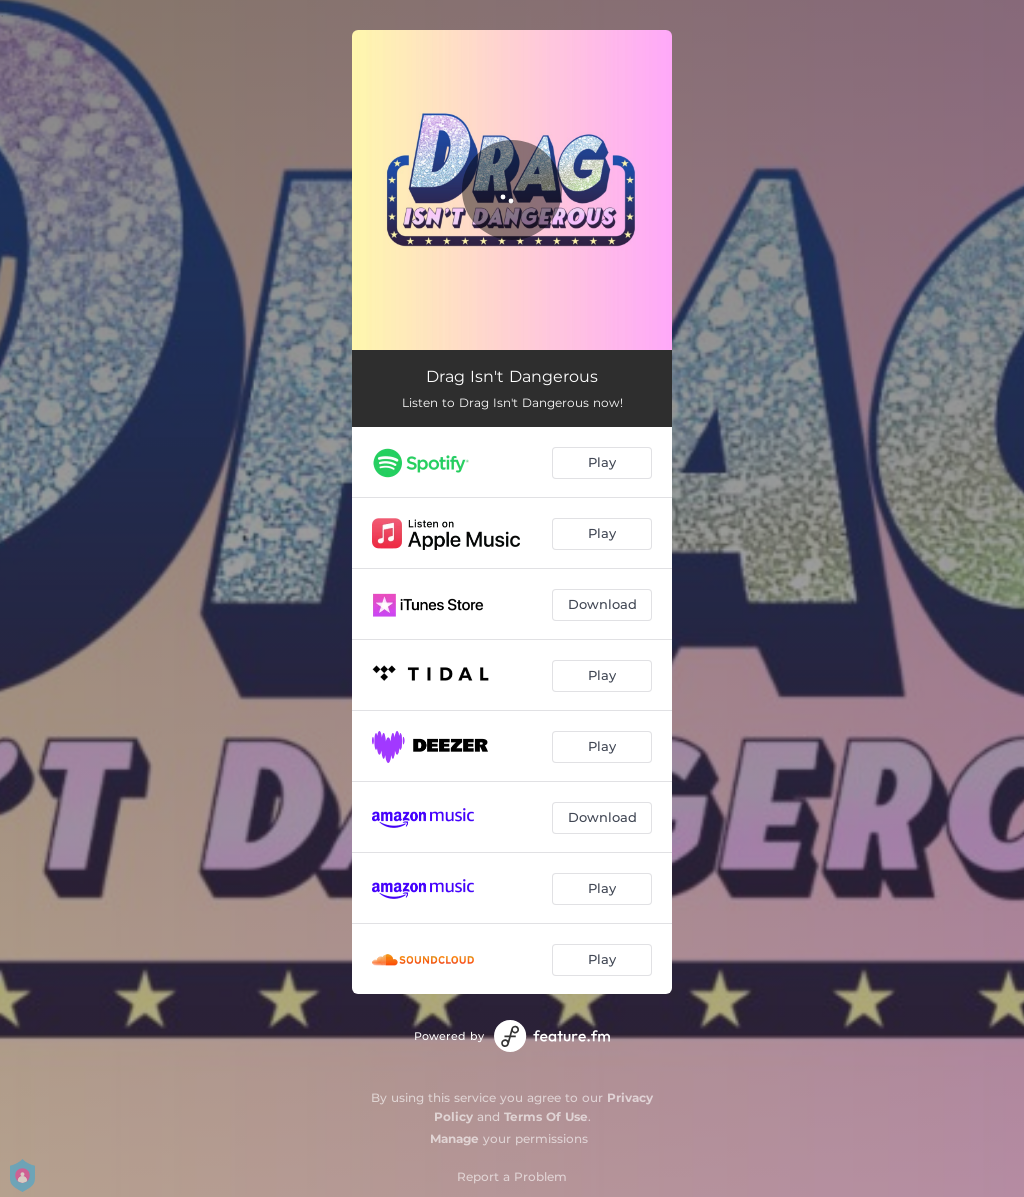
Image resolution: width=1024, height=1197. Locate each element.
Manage (454, 1138)
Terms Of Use (546, 1116)
